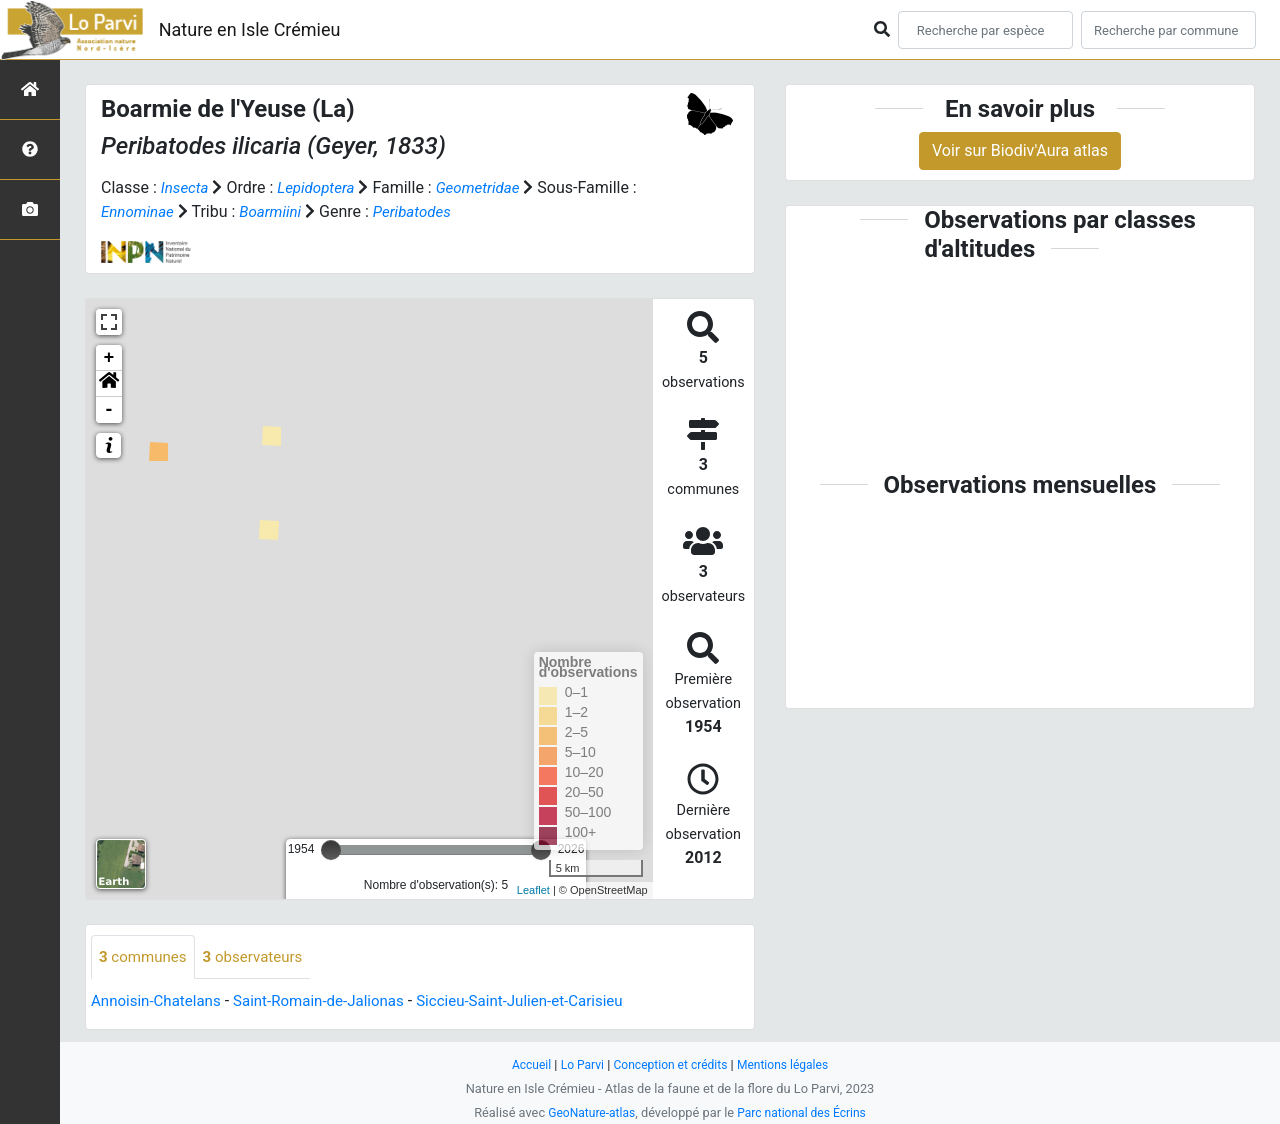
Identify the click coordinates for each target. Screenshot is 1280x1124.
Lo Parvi (577, 1064)
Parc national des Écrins (804, 1112)
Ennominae (147, 211)
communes (145, 957)
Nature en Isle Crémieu (250, 29)
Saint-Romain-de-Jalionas (332, 1002)
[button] (109, 384)
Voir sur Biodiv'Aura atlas (1020, 150)
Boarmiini (285, 211)
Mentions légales (788, 1064)
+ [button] (109, 358)
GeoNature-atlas (587, 1112)
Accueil (524, 1064)
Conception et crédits (670, 1064)
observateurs (261, 957)
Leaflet (533, 890)
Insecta (186, 187)
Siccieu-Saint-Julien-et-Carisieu (545, 1002)
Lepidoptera (321, 187)
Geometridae (488, 187)
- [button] (109, 410)
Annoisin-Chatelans (160, 1002)
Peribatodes (430, 211)
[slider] (331, 850)
